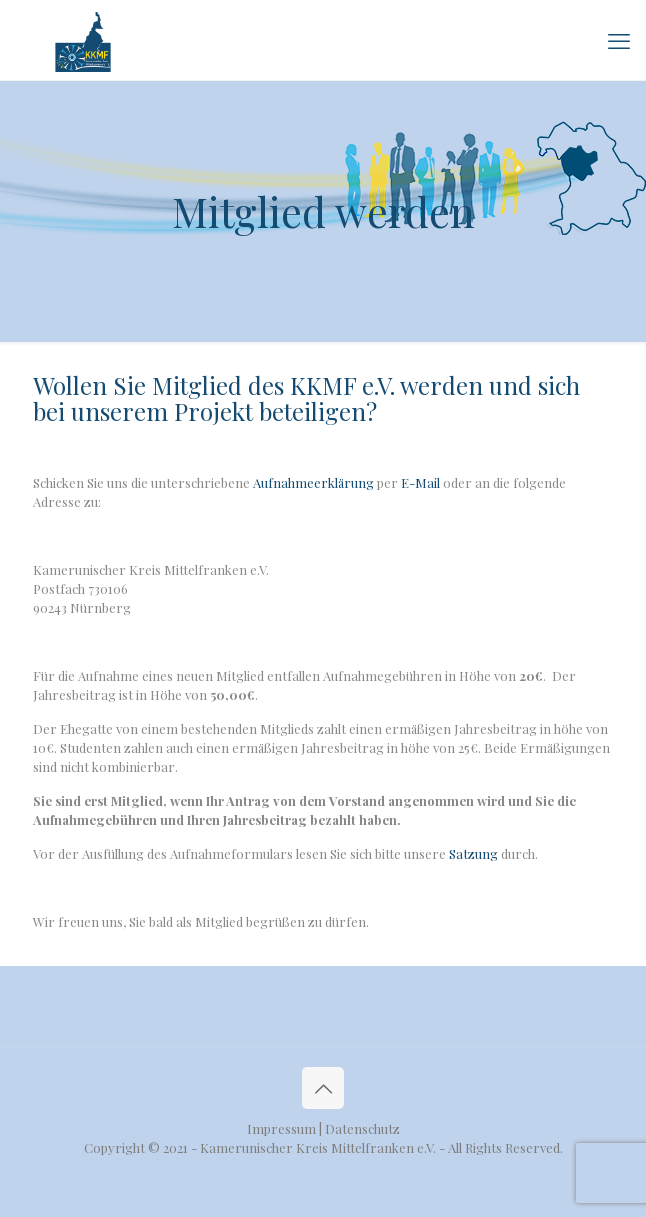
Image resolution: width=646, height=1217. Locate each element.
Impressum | (286, 1128)
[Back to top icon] (323, 1088)
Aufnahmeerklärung (313, 482)
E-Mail (420, 482)
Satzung (473, 853)
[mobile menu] (619, 40)
